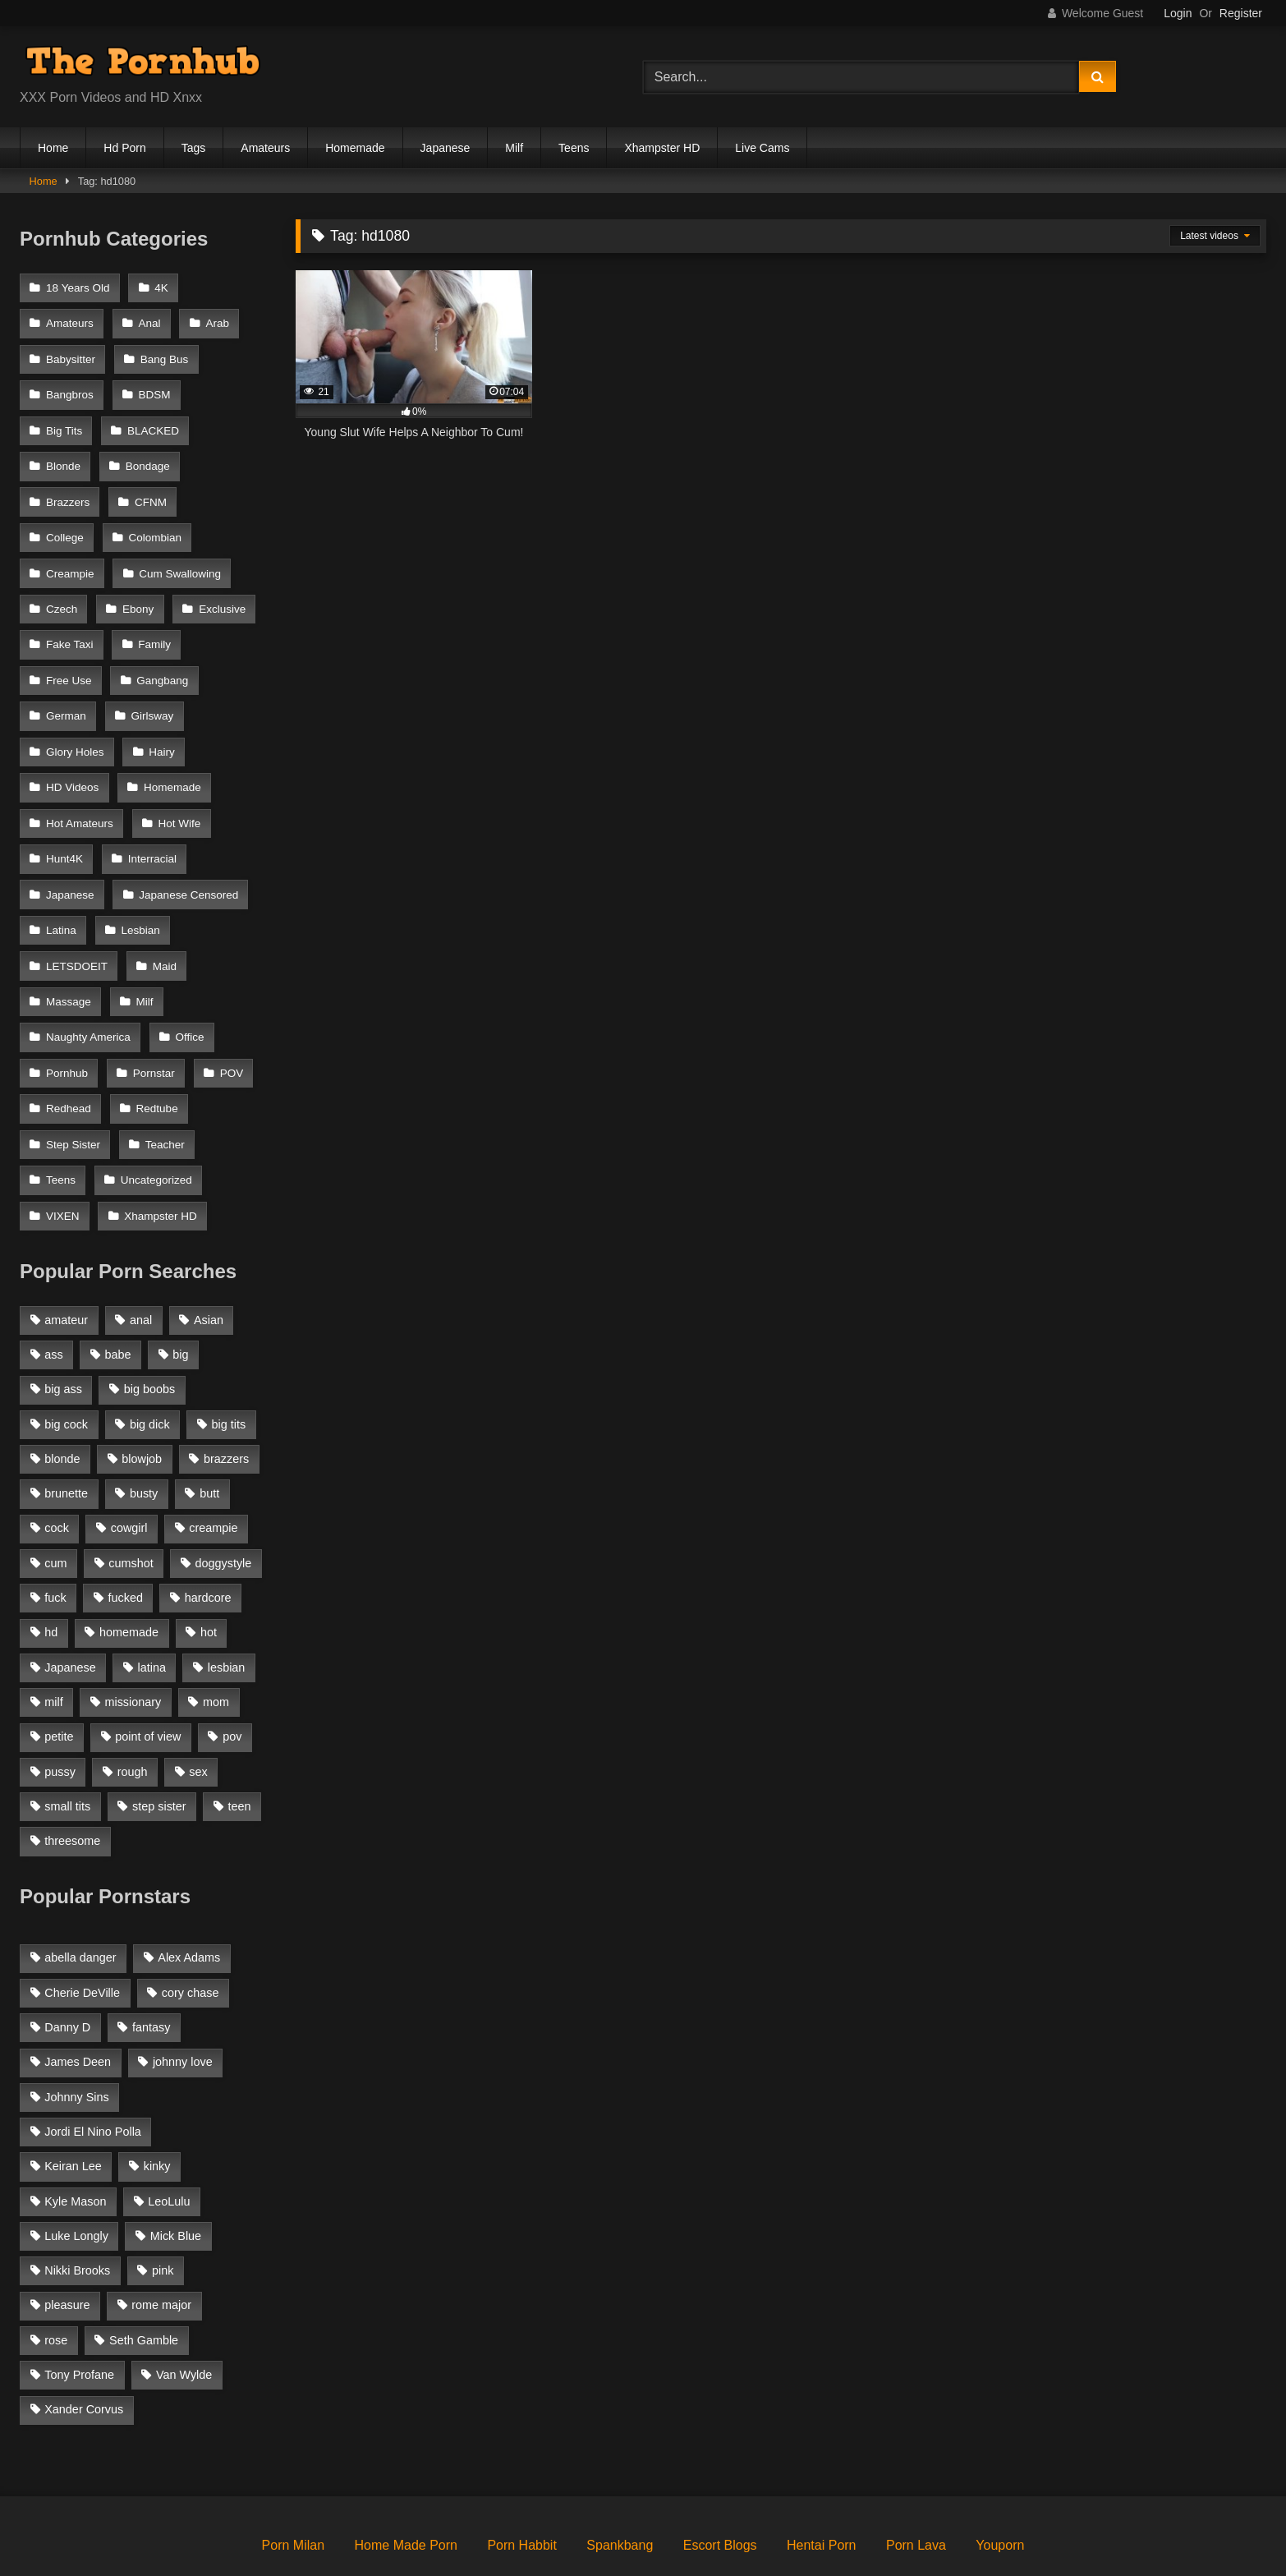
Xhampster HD (662, 147)
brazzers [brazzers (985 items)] (226, 1399)
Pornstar (152, 1024)
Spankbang (619, 2486)
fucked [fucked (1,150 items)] (125, 1538)
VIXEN (63, 1158)
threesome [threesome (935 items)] (72, 1781)
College (228, 488)
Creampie (166, 522)
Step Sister (73, 1091)
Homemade (354, 147)
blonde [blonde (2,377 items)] (62, 1399)
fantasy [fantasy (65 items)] (151, 1968)
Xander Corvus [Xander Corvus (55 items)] (83, 2350)
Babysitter (70, 354)
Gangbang (160, 656)
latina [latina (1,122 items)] (152, 1608)
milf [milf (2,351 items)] (53, 1642)
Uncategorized (155, 1125)
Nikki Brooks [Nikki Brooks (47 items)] (77, 2211)
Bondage (146, 454)
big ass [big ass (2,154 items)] (63, 1329)
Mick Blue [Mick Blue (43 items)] (175, 2176)
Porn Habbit (522, 2486)
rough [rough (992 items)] (132, 1711)
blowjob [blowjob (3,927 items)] (142, 1399)
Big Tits (64, 421)
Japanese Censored (187, 856)
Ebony (61, 588)
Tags (193, 147)
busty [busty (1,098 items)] (144, 1434)
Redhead (68, 1057)
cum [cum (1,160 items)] (55, 1504)
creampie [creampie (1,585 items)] (213, 1468)
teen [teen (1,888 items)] (238, 1747)
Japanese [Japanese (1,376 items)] (69, 1608)
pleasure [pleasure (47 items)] (67, 2245)
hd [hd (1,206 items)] (50, 1573)
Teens (573, 147)
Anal (148, 321)
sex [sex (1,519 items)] (198, 1711)
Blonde (63, 454)
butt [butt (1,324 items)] (209, 1434)
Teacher (163, 1091)
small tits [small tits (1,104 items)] (67, 1747)
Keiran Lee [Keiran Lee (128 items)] (73, 2107)
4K (160, 287)
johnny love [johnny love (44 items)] (183, 2002)
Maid (163, 924)
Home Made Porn (406, 2486)
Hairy (160, 722)
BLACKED (151, 421)
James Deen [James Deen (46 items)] (77, 2002)
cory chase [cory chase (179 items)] (190, 1933)
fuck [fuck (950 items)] (55, 1538)
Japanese (445, 147)
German (66, 689)
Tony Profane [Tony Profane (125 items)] (79, 2315)
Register (1240, 13)
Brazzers (68, 488)
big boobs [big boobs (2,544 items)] (149, 1329)
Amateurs (265, 147)
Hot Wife (178, 790)
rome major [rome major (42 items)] (161, 2245)
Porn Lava (916, 2486)
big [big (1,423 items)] (180, 1295)
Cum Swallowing (87, 555)
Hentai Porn (822, 2486)
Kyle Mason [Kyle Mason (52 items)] (75, 2141)
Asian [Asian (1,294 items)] (208, 1260)
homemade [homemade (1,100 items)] (128, 1573)
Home (53, 147)
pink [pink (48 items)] (162, 2211)
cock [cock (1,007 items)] (56, 1468)
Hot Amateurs (79, 790)
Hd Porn (124, 147)
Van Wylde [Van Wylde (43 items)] (184, 2315)
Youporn (1000, 2486)
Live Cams (762, 147)
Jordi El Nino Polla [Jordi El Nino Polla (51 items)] (92, 2072)
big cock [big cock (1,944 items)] (66, 1364)
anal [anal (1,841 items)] (141, 1260)
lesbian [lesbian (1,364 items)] (227, 1608)
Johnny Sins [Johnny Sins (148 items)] (76, 2038)
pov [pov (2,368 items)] (232, 1677)
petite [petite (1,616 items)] (58, 1677)
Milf (514, 147)
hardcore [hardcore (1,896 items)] (208, 1538)
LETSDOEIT (77, 924)
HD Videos (72, 756)
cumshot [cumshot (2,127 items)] (130, 1504)
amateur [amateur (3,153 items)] (66, 1260)
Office (188, 991)
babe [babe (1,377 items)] (118, 1295)
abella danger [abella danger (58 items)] (80, 1898)
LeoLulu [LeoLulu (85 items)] (169, 2141)
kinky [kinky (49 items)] (157, 2107)
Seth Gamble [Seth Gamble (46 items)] (143, 2281)
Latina (61, 890)
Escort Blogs (720, 2486)
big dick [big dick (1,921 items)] (150, 1364)
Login (1178, 13)
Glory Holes (75, 722)
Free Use (69, 656)
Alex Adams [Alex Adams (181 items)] (189, 1898)
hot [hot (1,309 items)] (208, 1573)
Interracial (150, 823)
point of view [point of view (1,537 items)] (148, 1677)
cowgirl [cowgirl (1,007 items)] (129, 1468)
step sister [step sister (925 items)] (159, 1747)
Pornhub (67, 1024)
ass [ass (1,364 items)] (53, 1295)
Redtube (156, 1057)
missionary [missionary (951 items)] (132, 1642)
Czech (187, 555)
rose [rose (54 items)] (55, 2281)
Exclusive (144, 588)
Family (152, 622)
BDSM (153, 387)
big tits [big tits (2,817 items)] (229, 1364)
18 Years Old (78, 287)
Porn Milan (293, 2486)
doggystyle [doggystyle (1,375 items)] (223, 1504)
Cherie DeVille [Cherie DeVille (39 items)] (82, 1933)
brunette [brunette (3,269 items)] (66, 1434)
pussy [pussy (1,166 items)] (60, 1711)
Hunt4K (64, 823)
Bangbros (70, 387)
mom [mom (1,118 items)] (216, 1642)
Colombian (72, 522)
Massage (68, 957)
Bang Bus (163, 354)
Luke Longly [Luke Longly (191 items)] (76, 2176)
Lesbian (139, 890)
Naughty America (88, 991)
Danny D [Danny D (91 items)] (67, 1968)
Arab (215, 321)
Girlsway (151, 689)
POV (229, 1024)
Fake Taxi (70, 622)
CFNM (149, 488)
